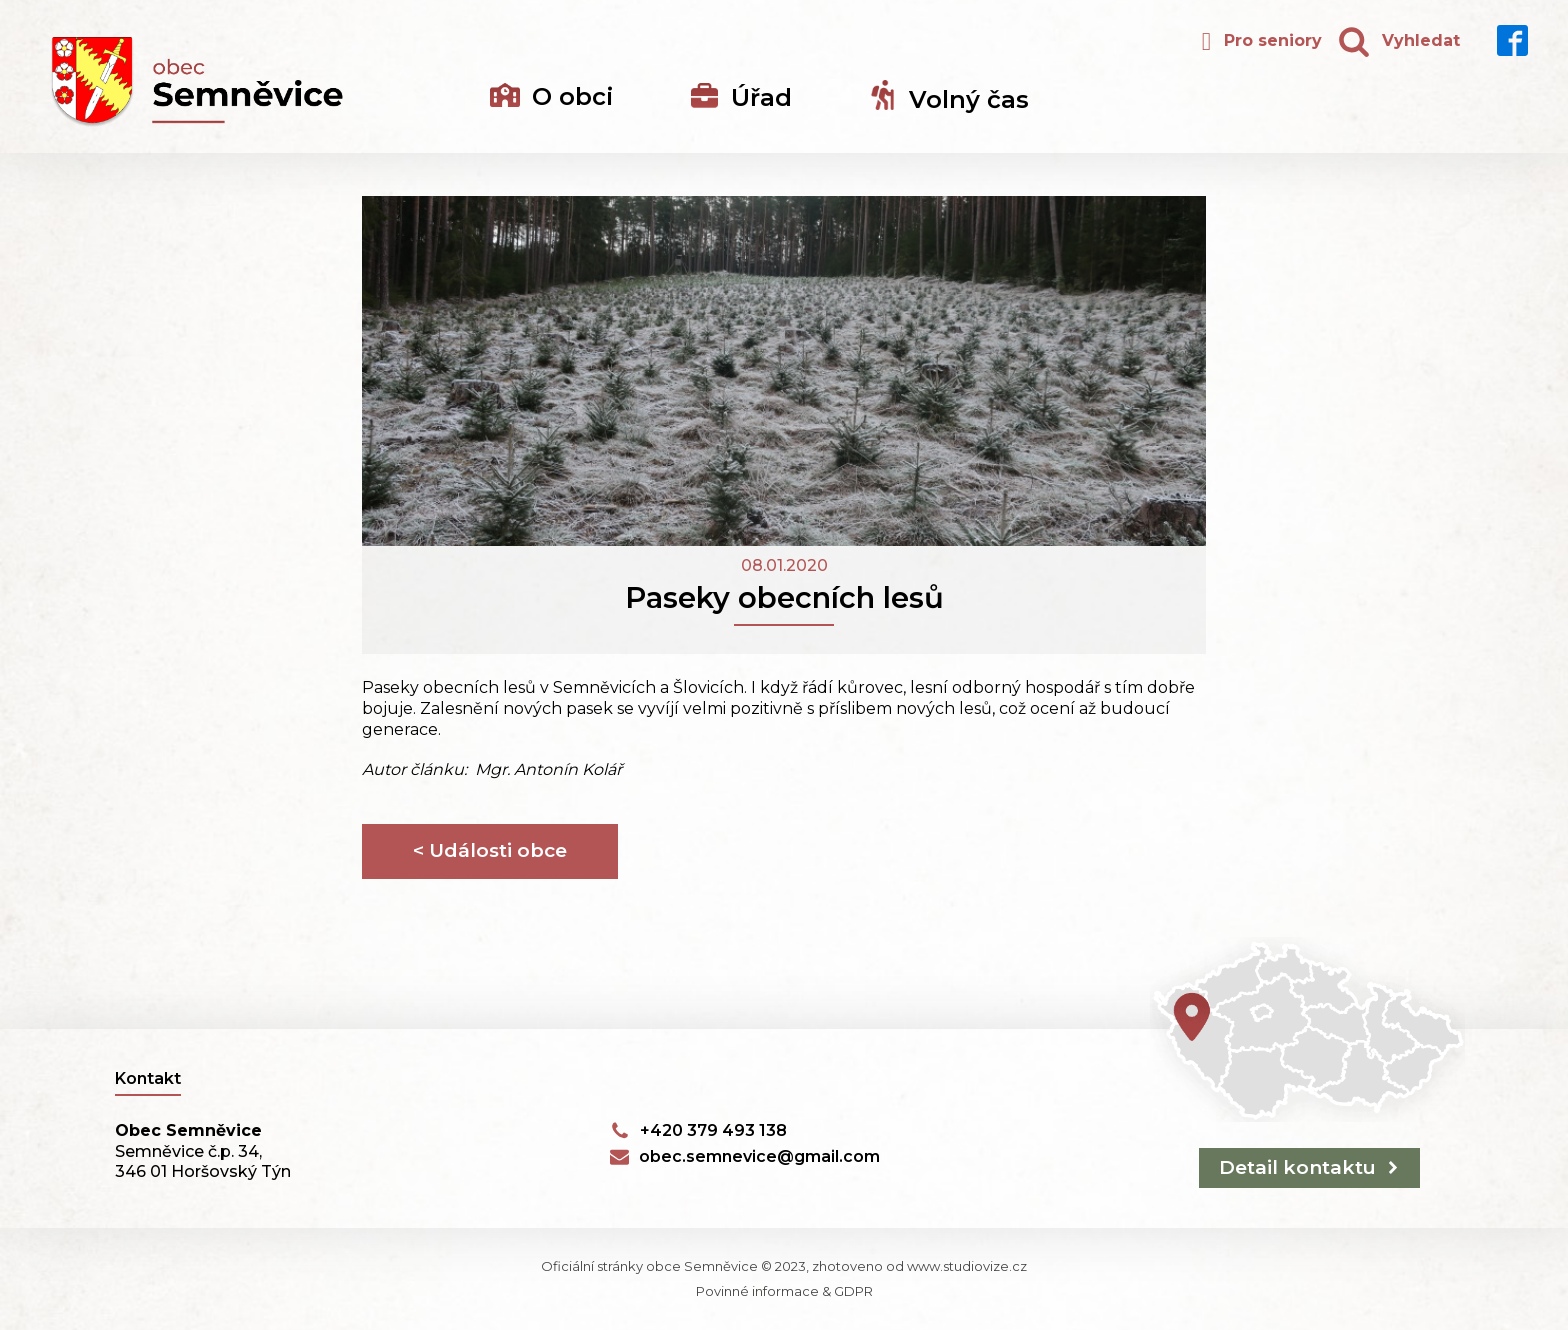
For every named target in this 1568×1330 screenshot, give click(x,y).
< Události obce (490, 850)
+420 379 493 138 (713, 1130)
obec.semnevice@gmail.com (759, 1156)
